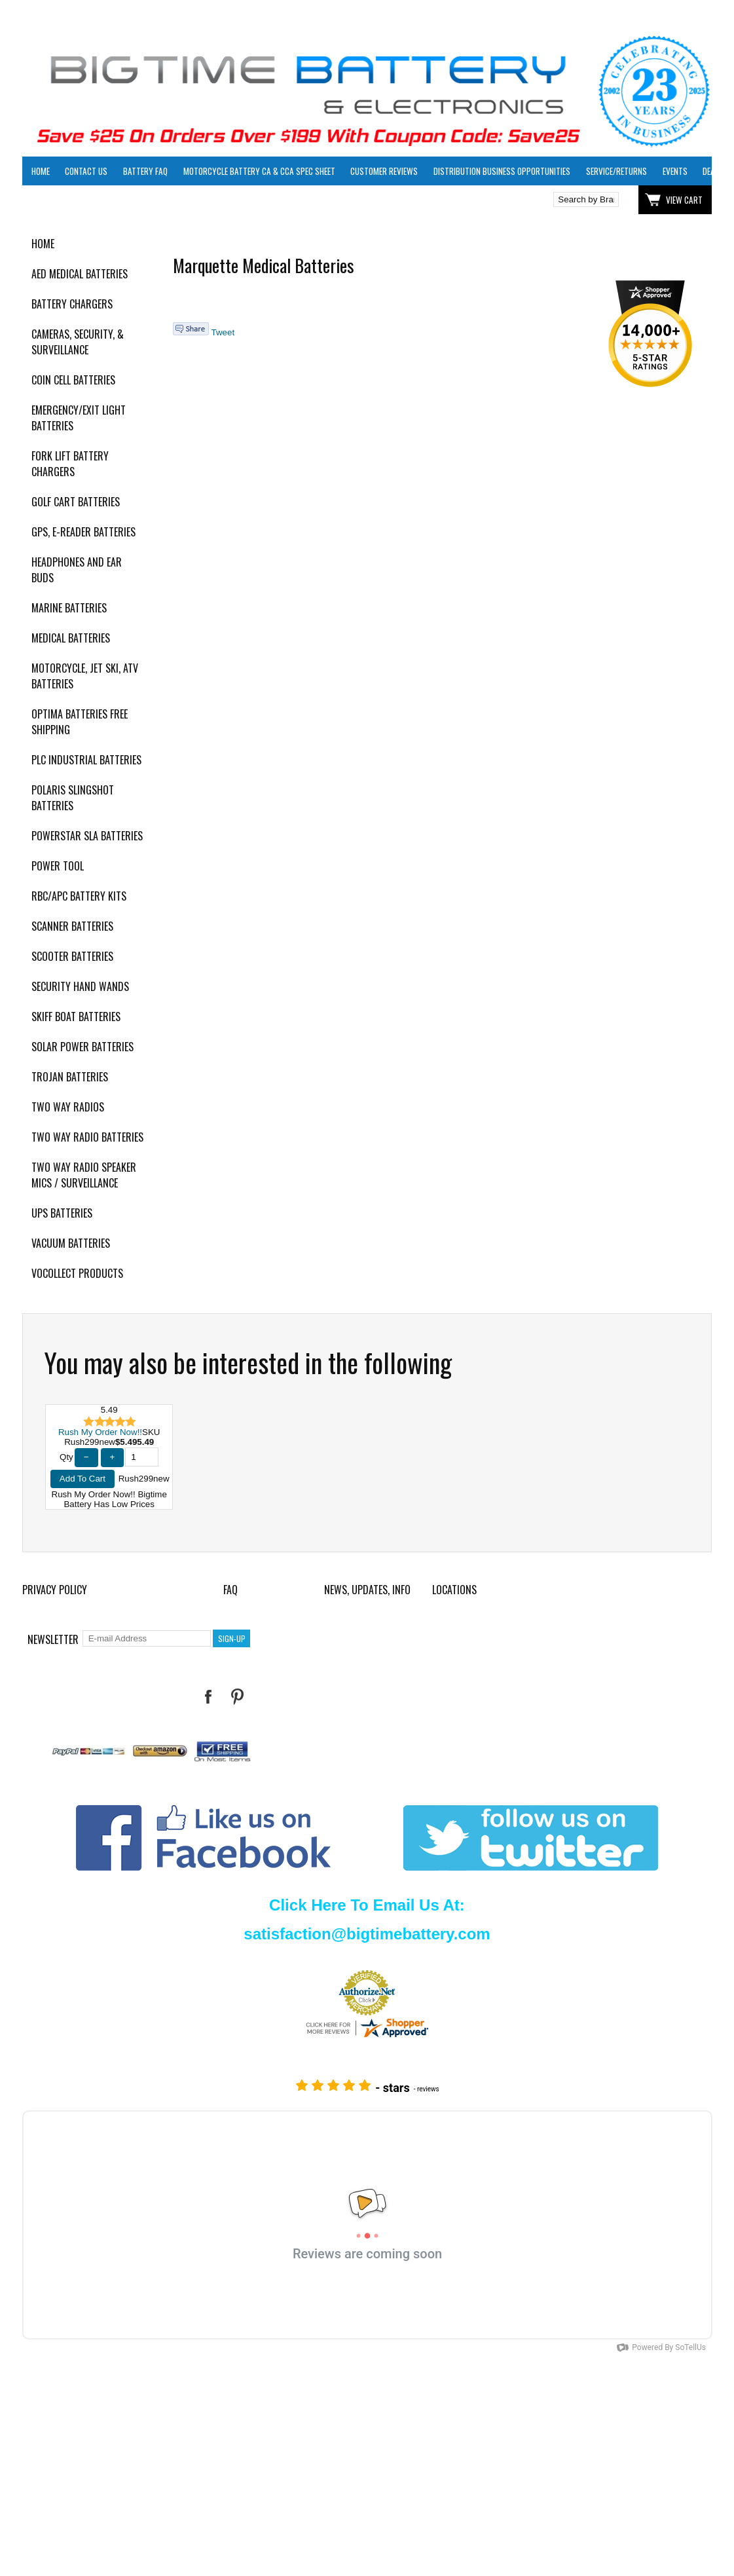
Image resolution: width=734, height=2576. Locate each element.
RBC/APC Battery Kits (78, 896)
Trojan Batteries (69, 1077)
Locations (454, 1589)
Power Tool (57, 866)
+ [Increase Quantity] (112, 1457)
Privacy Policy (54, 1589)
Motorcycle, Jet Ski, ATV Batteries (84, 676)
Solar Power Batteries (82, 1047)
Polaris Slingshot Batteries (72, 797)
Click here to (70, 199)
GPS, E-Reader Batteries (83, 532)
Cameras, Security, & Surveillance (77, 342)
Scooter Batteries (72, 956)
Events (675, 170)
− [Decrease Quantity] (86, 1457)
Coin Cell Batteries (73, 380)
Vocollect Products (77, 1273)
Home (40, 170)
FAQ (230, 1589)
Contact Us (86, 170)
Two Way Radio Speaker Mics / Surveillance (83, 1175)
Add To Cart (82, 1479)
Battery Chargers (72, 304)
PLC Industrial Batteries (86, 760)
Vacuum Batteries (70, 1243)
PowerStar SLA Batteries (87, 836)
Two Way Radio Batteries (87, 1137)
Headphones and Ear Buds (76, 570)
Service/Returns (616, 170)
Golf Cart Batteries (75, 502)
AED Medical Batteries (79, 274)
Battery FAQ (145, 170)
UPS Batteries (61, 1213)
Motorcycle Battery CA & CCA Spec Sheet (259, 170)
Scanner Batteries (72, 926)
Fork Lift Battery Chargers (70, 463)
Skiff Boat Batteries (75, 1016)
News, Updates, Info (367, 1589)
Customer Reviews (384, 170)
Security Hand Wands (80, 986)
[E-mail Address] (147, 1638)
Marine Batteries (69, 608)
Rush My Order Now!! (100, 1432)
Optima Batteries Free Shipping (79, 721)
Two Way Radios (67, 1107)
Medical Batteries (70, 638)
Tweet (223, 332)
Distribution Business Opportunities (501, 170)
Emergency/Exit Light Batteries (78, 418)
